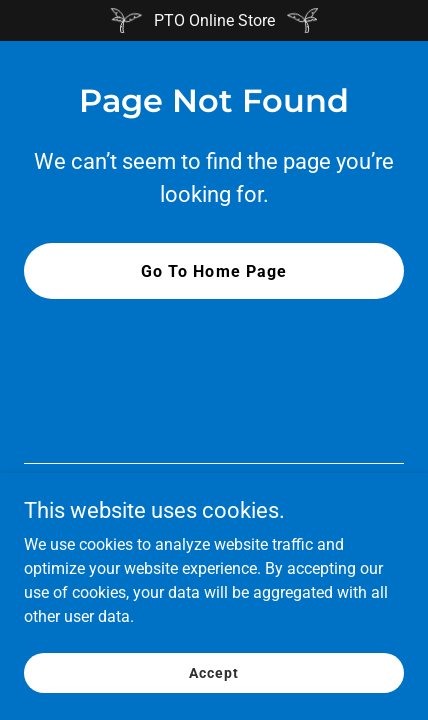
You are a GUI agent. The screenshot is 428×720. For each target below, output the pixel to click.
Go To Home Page (213, 271)
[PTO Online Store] (214, 20)
